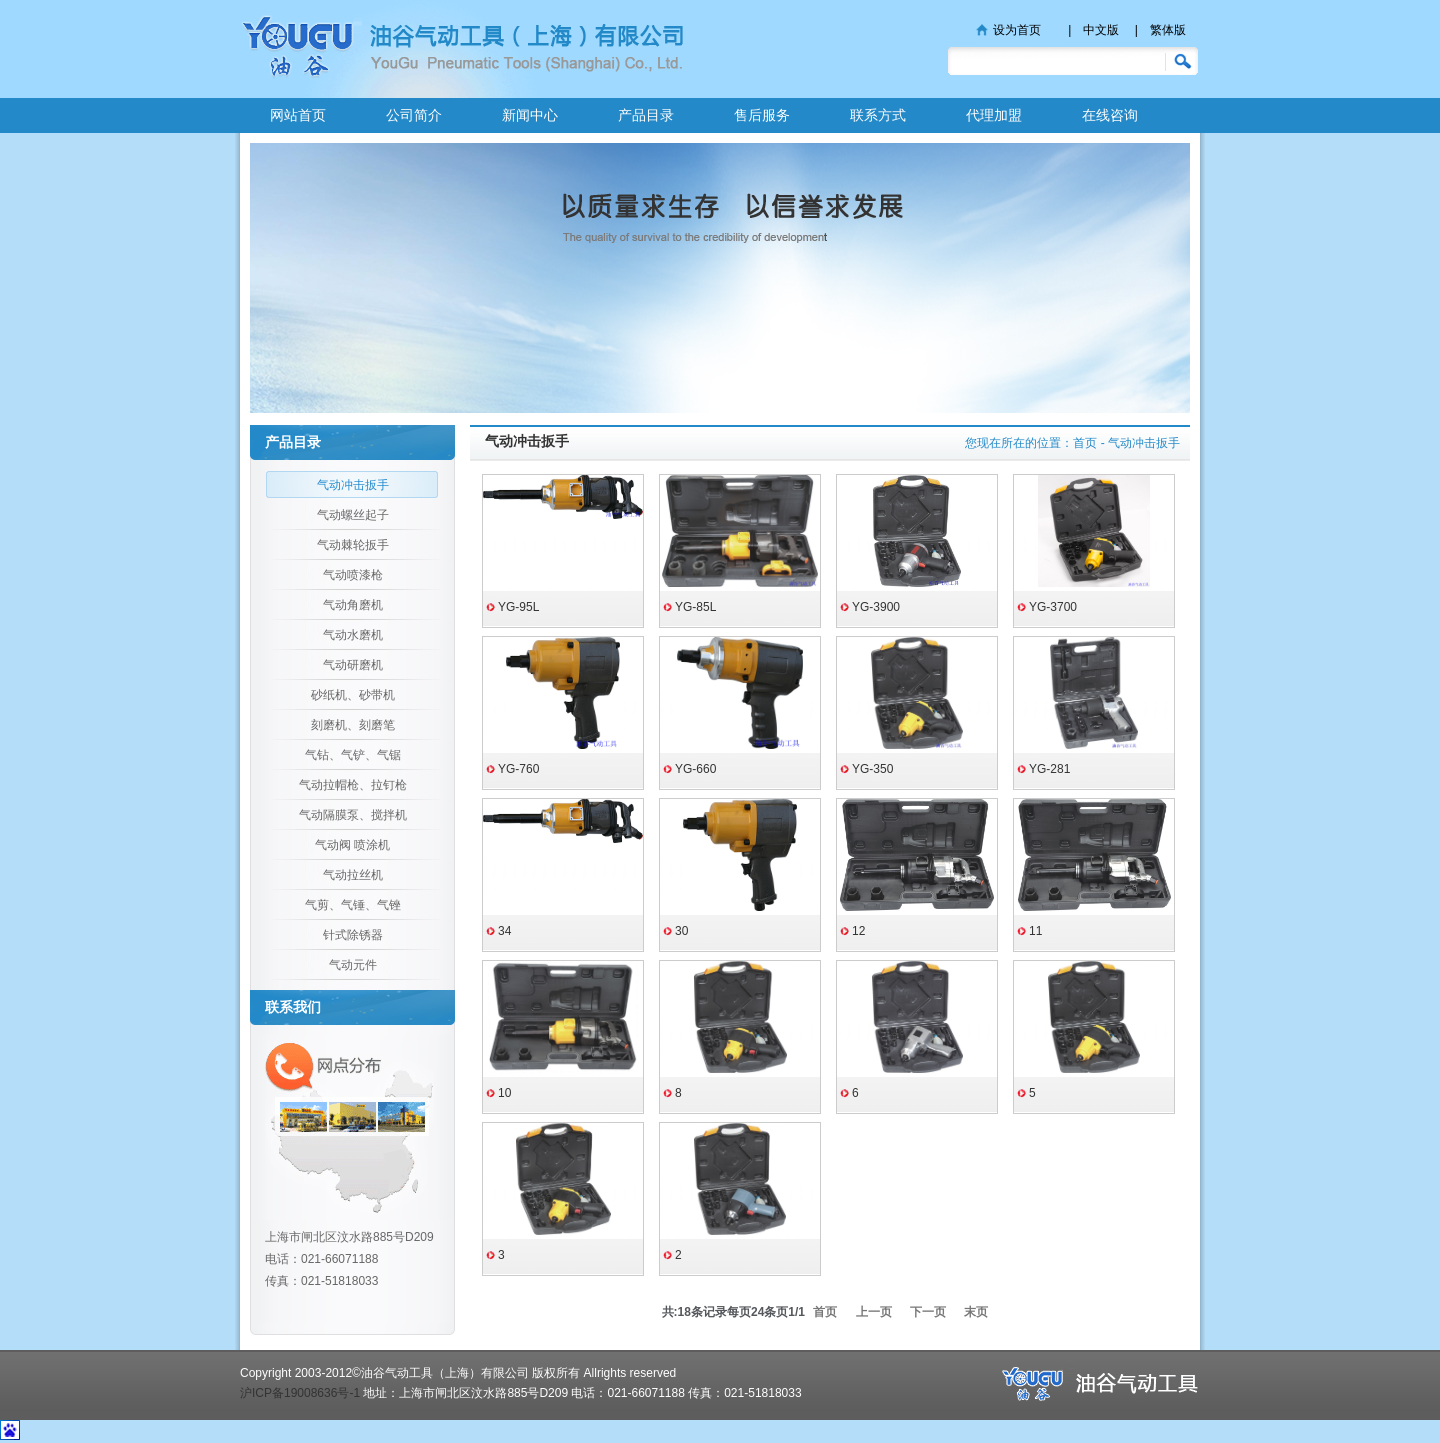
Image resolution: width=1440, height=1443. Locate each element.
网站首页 (298, 115)
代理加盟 (994, 115)
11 (1035, 931)
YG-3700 (1053, 607)
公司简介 (414, 115)
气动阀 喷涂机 (352, 845)
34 (504, 931)
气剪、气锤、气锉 (353, 905)
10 (504, 1093)
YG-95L (518, 607)
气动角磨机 (353, 605)
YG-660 (695, 769)
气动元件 (353, 965)
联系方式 (878, 115)
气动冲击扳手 (353, 485)
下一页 (928, 1312)
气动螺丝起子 (353, 515)
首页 (1085, 443)
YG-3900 (876, 607)
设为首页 (1017, 30)
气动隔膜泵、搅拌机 (353, 815)
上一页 (874, 1312)
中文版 (1101, 30)
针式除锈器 (353, 935)
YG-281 (1049, 769)
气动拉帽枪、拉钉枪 (353, 785)
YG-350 (872, 769)
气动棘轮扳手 (353, 545)
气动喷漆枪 (353, 575)
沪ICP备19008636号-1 (300, 1393)
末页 (976, 1312)
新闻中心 (530, 115)
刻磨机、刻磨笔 (353, 725)
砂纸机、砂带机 (353, 695)
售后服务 (762, 115)
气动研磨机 (353, 665)
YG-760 (518, 769)
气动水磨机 (353, 635)
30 (681, 931)
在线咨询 (1110, 115)
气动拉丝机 (353, 875)
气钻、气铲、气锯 (353, 755)
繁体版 (1168, 30)
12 (858, 931)
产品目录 (646, 115)
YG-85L (695, 607)
